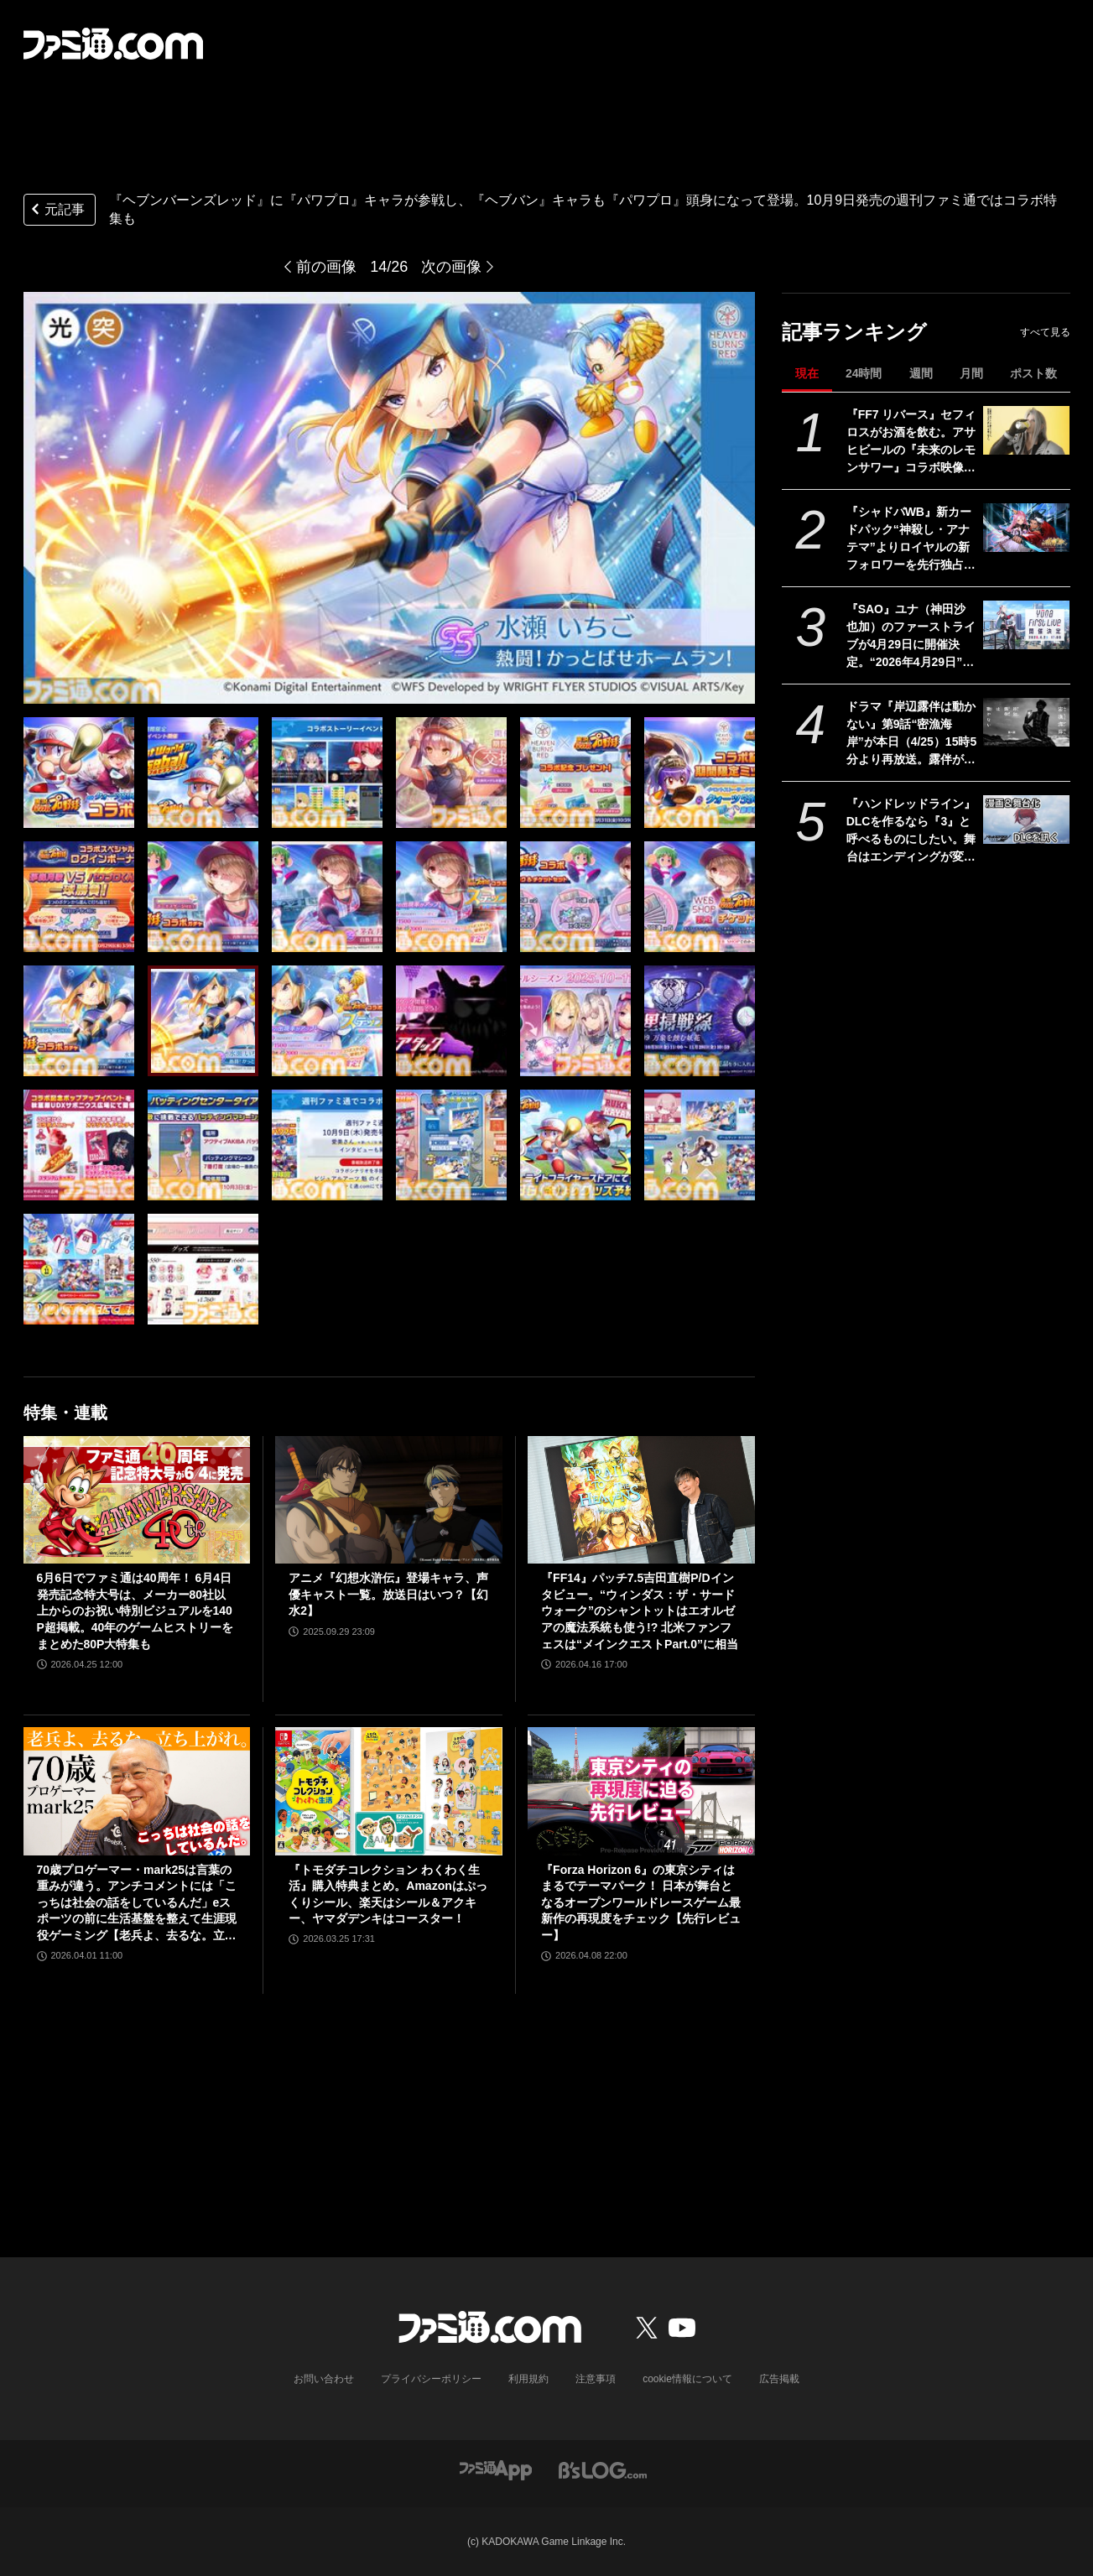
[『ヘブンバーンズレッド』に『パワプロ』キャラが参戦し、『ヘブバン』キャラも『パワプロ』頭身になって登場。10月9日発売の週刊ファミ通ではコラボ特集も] (78, 772)
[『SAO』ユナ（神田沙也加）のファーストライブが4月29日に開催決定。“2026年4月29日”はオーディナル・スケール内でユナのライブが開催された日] (1026, 625)
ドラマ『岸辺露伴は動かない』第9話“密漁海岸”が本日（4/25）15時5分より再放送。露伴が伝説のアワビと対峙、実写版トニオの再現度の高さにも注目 (911, 734)
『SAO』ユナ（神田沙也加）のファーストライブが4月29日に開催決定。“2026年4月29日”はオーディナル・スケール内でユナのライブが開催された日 (911, 636)
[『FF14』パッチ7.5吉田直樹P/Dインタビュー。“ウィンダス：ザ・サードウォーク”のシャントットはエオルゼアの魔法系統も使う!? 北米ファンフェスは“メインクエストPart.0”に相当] (641, 1500)
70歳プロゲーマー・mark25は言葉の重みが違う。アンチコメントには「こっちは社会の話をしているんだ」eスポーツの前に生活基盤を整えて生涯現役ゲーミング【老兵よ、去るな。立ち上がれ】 (137, 1903)
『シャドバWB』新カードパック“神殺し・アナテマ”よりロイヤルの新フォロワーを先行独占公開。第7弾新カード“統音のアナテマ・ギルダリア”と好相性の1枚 (911, 539)
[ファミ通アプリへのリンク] (496, 2470)
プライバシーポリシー (431, 2379)
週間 (921, 373)
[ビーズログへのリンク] (603, 2470)
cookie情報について (687, 2379)
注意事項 (595, 2379)
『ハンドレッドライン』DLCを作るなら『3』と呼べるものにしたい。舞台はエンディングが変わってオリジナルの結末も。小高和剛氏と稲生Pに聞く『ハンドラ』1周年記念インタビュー (911, 831)
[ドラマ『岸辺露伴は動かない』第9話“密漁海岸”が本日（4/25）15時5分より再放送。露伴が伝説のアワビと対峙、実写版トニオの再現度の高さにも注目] (1026, 722)
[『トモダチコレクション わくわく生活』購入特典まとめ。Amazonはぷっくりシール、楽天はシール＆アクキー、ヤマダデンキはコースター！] (388, 1791)
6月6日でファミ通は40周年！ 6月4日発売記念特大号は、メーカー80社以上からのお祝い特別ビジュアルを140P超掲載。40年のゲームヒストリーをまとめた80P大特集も (135, 1610)
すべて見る (1045, 332)
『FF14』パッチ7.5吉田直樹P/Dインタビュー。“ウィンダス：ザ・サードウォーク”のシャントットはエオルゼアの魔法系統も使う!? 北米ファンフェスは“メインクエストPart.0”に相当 (639, 1610)
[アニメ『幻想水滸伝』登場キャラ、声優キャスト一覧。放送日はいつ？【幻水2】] (388, 1500)
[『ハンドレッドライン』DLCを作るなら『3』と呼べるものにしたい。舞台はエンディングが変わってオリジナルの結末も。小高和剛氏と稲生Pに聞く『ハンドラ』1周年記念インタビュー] (1026, 819)
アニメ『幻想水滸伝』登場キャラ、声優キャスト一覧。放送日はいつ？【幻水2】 (388, 1594)
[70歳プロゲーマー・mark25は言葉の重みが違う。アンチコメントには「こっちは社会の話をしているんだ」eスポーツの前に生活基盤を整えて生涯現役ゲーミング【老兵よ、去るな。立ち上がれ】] (137, 1791)
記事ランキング (854, 331)
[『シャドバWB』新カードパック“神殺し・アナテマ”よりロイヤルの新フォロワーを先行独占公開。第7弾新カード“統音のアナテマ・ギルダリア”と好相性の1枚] (1026, 527)
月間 (971, 373)
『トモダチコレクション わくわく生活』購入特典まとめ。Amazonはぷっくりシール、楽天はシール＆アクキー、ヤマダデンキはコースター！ (388, 1894)
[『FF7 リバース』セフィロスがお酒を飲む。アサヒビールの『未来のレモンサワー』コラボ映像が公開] (1026, 430)
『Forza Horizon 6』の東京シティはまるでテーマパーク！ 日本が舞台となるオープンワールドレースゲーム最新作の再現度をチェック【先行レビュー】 (641, 1902)
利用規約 (528, 2379)
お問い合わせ (324, 2379)
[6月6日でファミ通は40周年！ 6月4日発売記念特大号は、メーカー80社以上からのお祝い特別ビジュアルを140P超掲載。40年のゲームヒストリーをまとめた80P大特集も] (137, 1500)
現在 (807, 373)
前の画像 (326, 266)
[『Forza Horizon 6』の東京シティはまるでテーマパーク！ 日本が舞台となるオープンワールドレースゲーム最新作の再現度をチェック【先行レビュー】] (641, 1791)
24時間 (864, 373)
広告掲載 (779, 2379)
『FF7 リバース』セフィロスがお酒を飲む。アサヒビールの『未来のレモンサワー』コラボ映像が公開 (911, 442)
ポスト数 (1033, 373)
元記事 (56, 211)
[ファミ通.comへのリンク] (113, 44)
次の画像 (451, 266)
